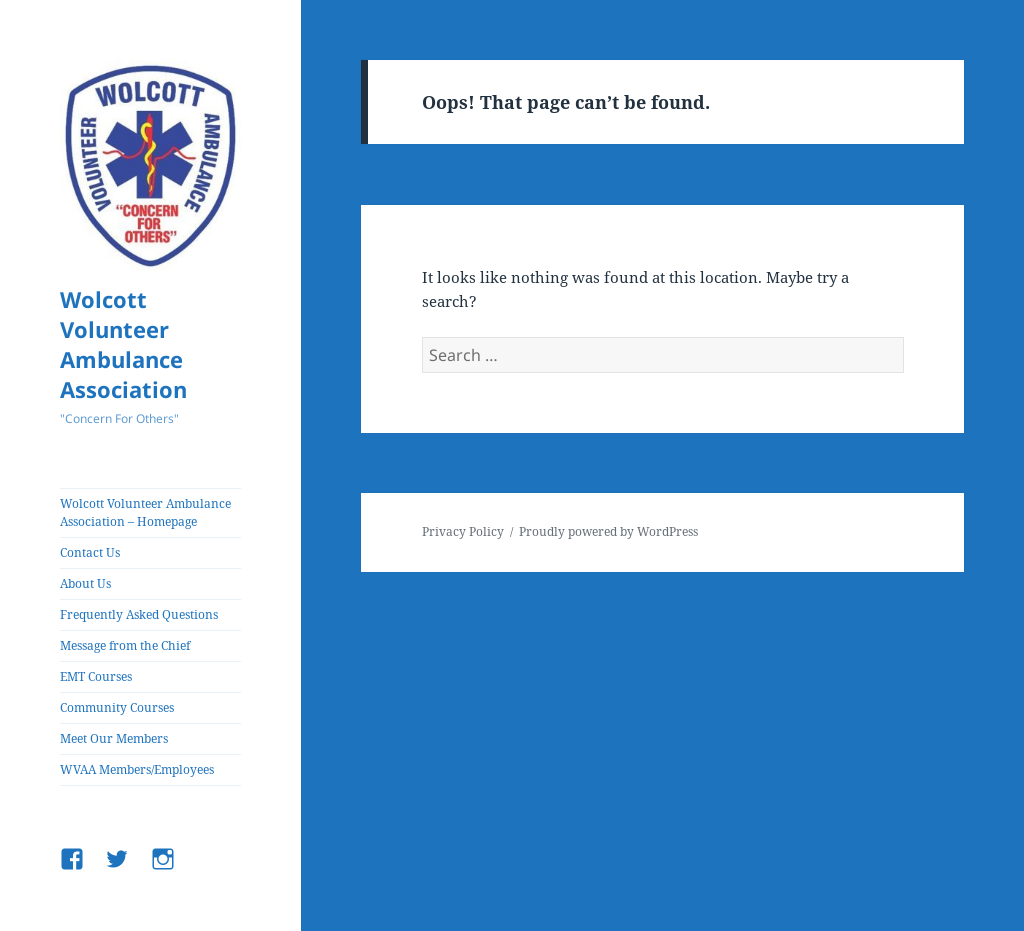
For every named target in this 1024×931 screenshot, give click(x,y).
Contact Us (90, 552)
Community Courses (117, 707)
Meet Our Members (114, 738)
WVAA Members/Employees (137, 769)
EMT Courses (96, 676)
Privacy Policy (463, 531)
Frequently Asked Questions (139, 614)
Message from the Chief (125, 645)
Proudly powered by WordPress (608, 531)
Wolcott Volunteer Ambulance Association (123, 344)
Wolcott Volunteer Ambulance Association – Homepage (145, 512)
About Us (85, 583)
